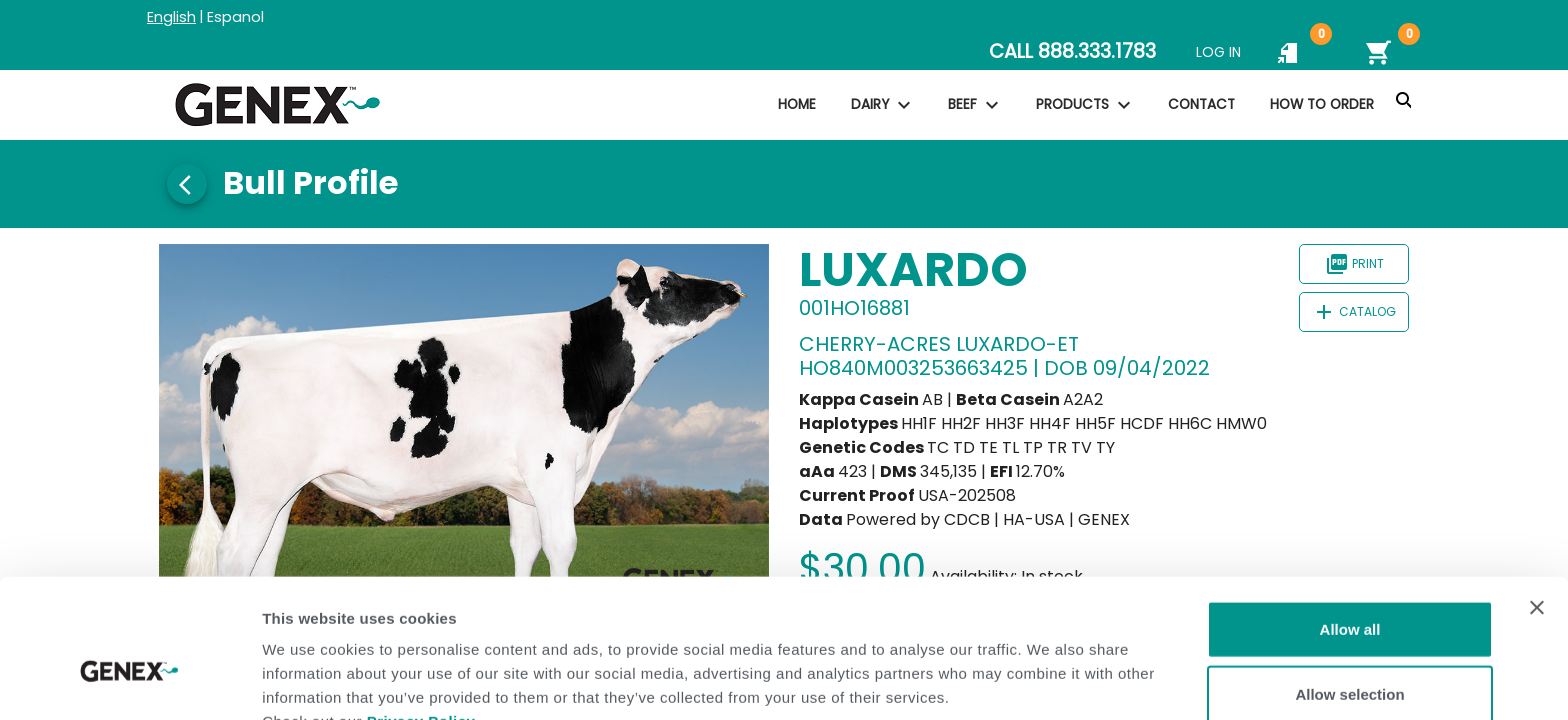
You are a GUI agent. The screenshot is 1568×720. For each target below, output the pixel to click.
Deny (1350, 654)
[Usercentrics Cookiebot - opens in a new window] (129, 681)
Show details (1049, 680)
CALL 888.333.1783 (1072, 51)
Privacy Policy (421, 615)
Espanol (235, 17)
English (171, 17)
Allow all (1350, 523)
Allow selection (1349, 589)
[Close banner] (1537, 502)
